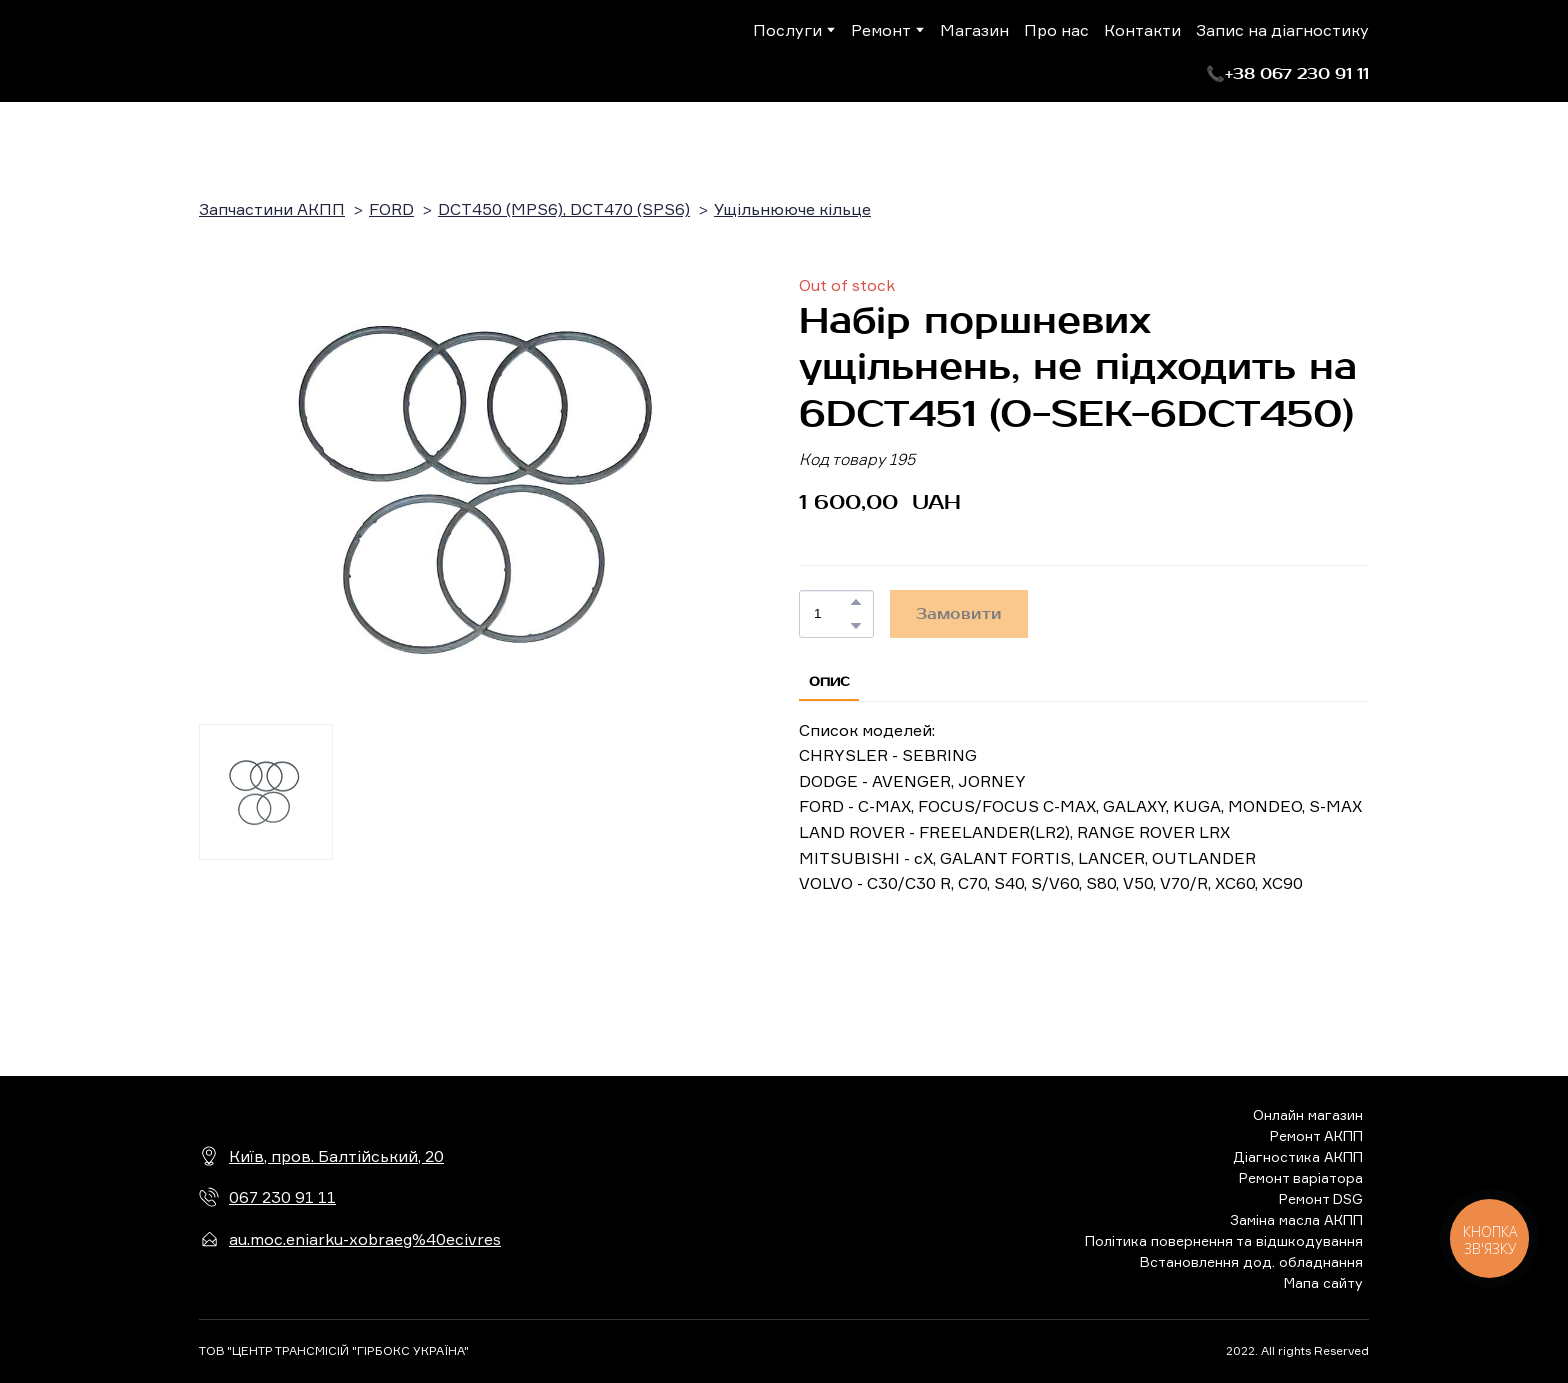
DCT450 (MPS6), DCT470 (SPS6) (564, 209)
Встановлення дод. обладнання (1251, 1261)
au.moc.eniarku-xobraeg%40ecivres (365, 1239)
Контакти (1142, 30)
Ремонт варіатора (1301, 1177)
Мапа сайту (1323, 1282)
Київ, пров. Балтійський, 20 (336, 1156)
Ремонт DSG (1321, 1198)
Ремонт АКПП (1316, 1135)
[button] (1287, 74)
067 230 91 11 (282, 1197)
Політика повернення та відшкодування (1224, 1240)
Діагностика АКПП (1298, 1156)
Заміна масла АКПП (1296, 1219)
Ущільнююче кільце (792, 209)
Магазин (974, 30)
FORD (391, 209)
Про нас (1056, 30)
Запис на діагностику (1282, 30)
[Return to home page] (281, 51)
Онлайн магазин (1308, 1114)
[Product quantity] (831, 614)
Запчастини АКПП (272, 209)
